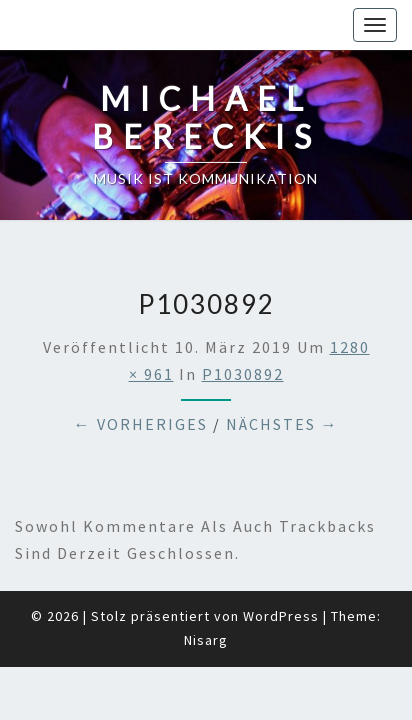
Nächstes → (282, 374)
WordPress (281, 566)
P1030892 (243, 324)
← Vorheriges (141, 374)
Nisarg (206, 590)
